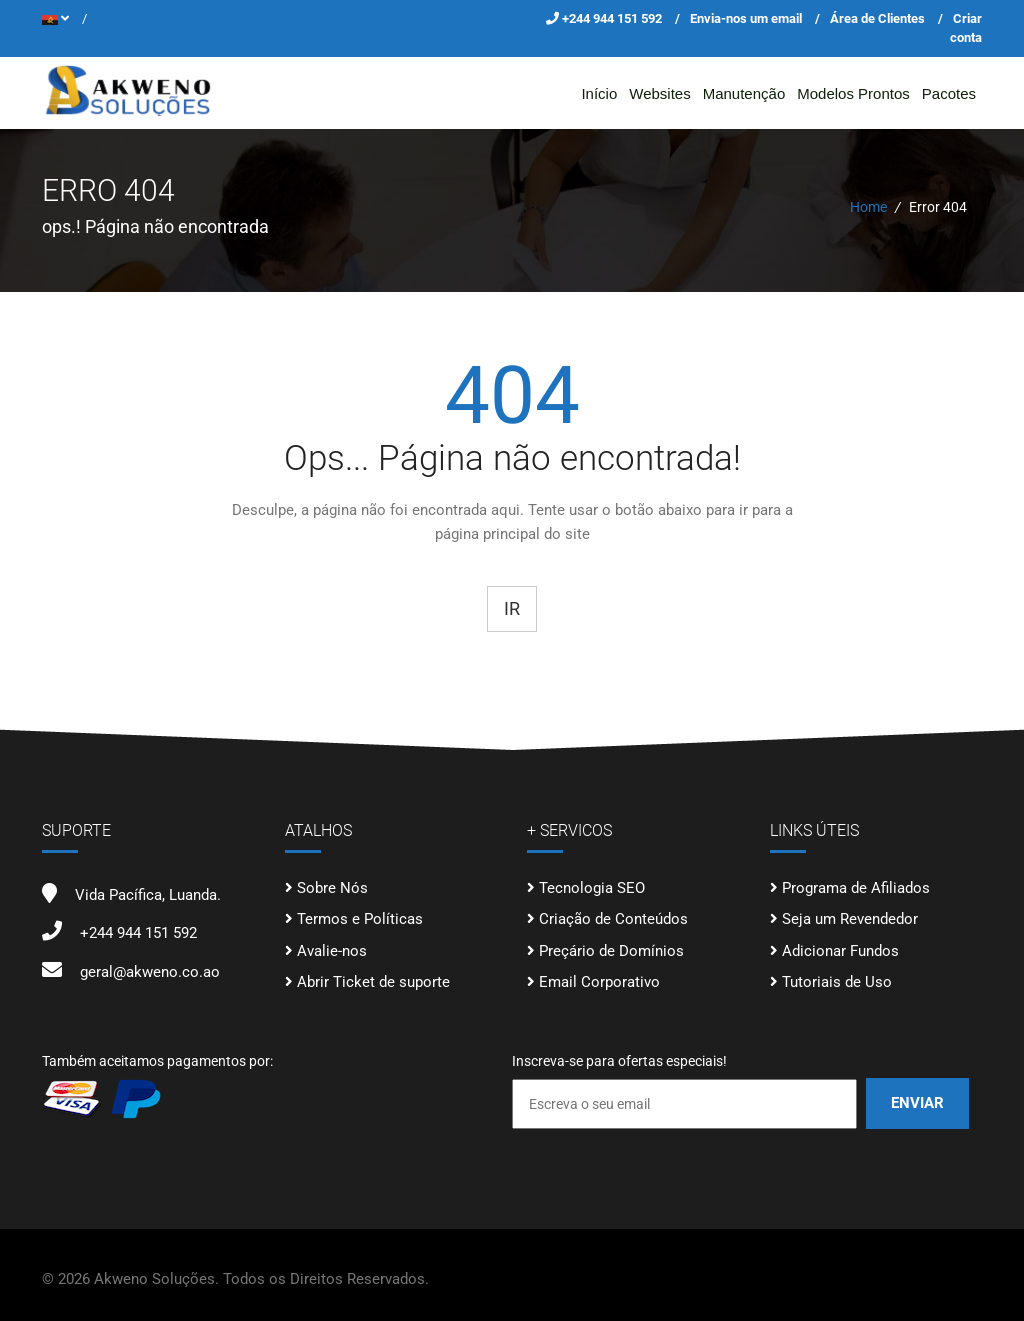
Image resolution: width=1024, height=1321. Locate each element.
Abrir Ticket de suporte (373, 982)
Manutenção (744, 93)
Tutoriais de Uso (837, 982)
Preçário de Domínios (611, 951)
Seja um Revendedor (850, 919)
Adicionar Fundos (840, 951)
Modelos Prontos (853, 93)
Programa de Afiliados (856, 888)
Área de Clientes (877, 18)
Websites (659, 93)
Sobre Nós (332, 888)
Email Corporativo (599, 982)
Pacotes (949, 93)
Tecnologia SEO (592, 888)
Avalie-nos (332, 951)
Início (599, 93)
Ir (512, 608)
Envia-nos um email (746, 18)
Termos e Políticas (360, 919)
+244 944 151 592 (613, 18)
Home (868, 207)
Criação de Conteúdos (613, 919)
